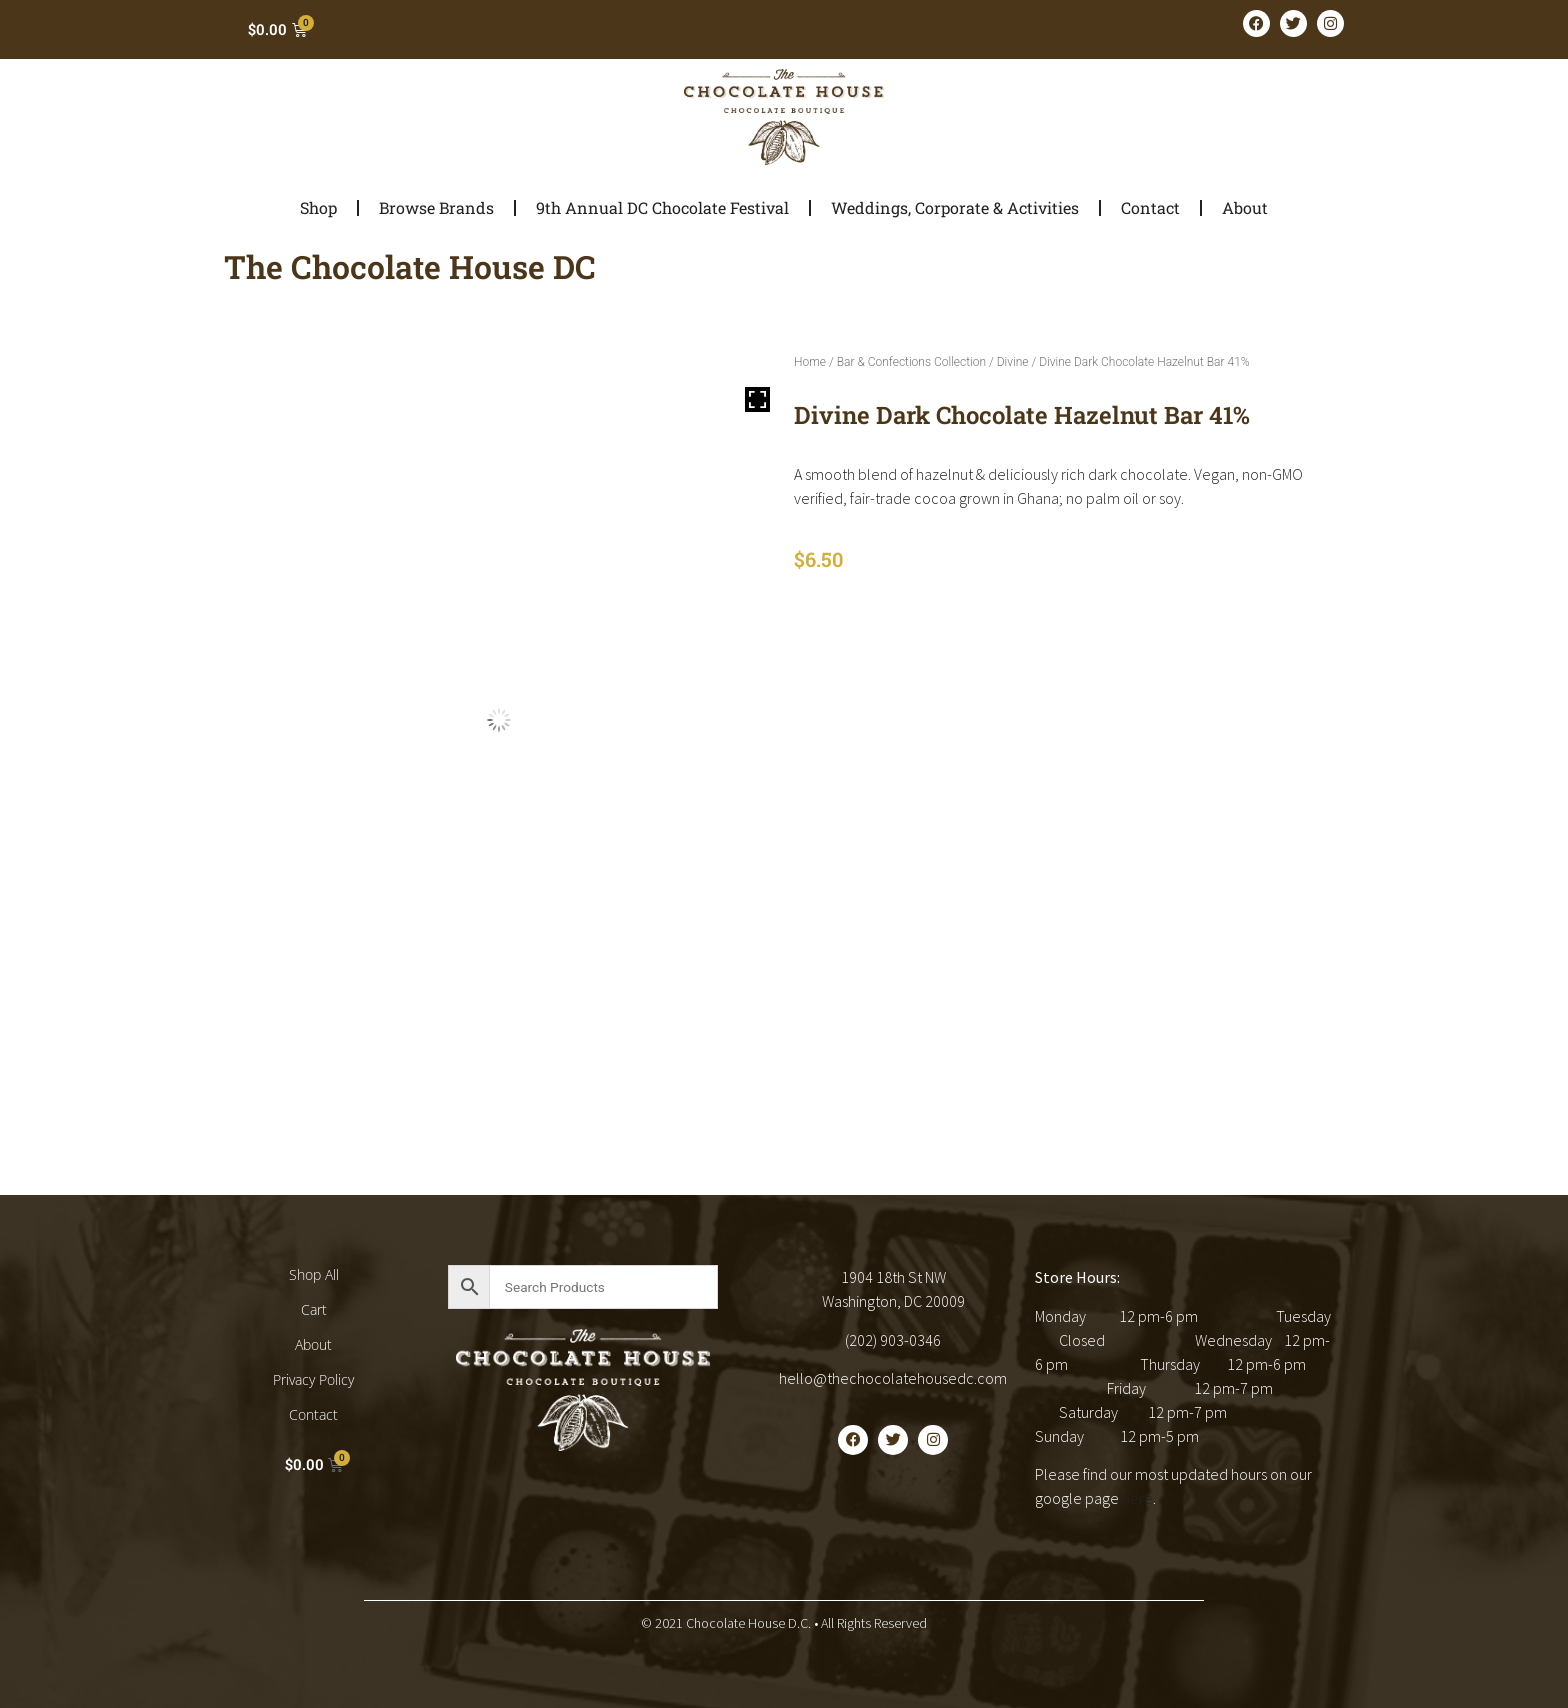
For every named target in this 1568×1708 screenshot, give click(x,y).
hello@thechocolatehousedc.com (893, 1378)
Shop (318, 207)
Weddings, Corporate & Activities (955, 207)
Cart (314, 1309)
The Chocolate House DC (410, 266)
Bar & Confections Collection (911, 362)
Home (810, 362)
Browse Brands (436, 207)
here (1137, 1498)
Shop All (314, 1274)
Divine (1013, 362)
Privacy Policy (313, 1379)
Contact (1150, 207)
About (1245, 207)
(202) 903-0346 (893, 1340)
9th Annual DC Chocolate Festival (662, 207)
